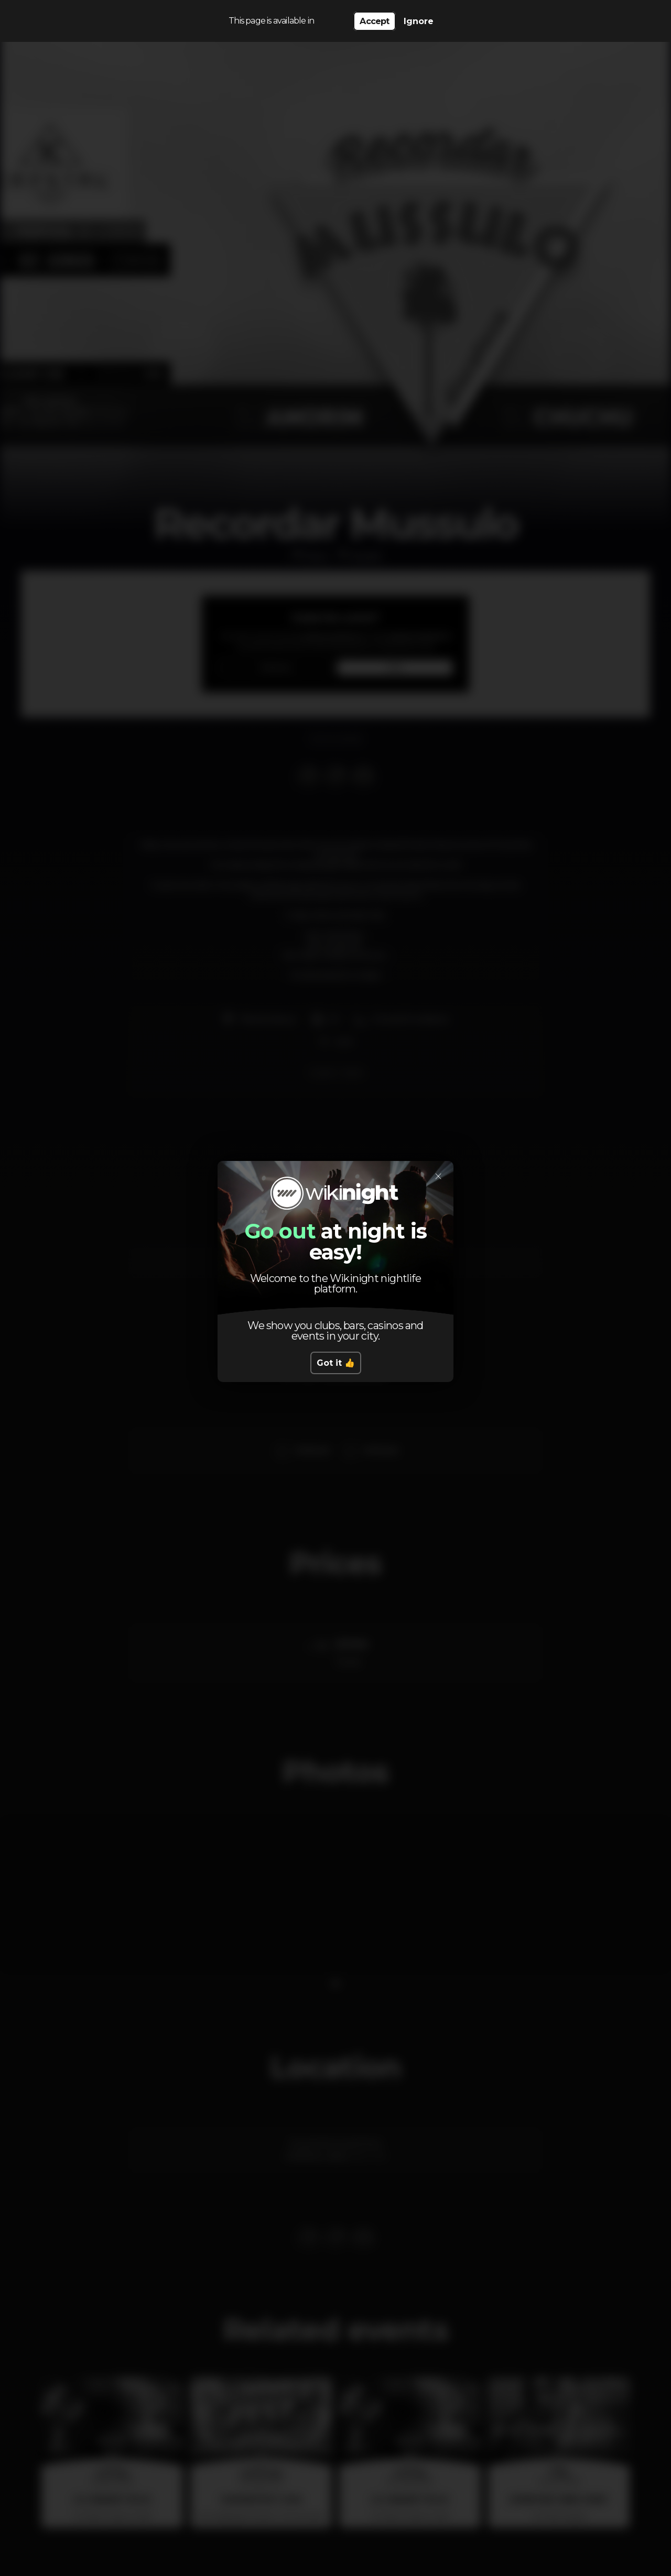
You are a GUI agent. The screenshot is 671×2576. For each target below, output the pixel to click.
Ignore (419, 21)
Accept (374, 21)
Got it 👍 (336, 1363)
